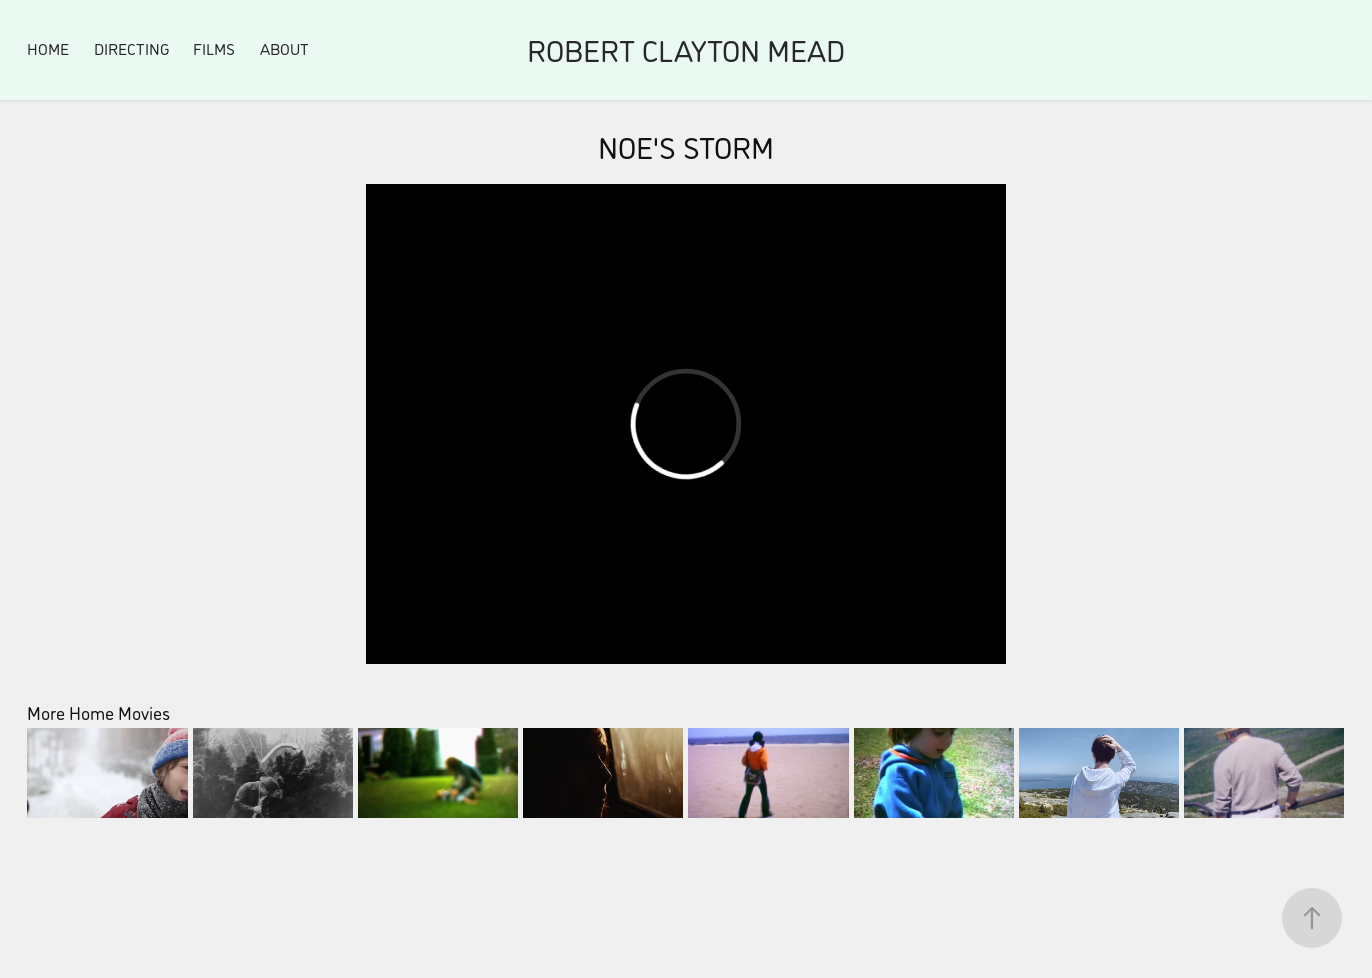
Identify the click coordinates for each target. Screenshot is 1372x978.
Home (48, 48)
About (284, 48)
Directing (131, 48)
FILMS (214, 48)
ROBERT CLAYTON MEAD (686, 49)
